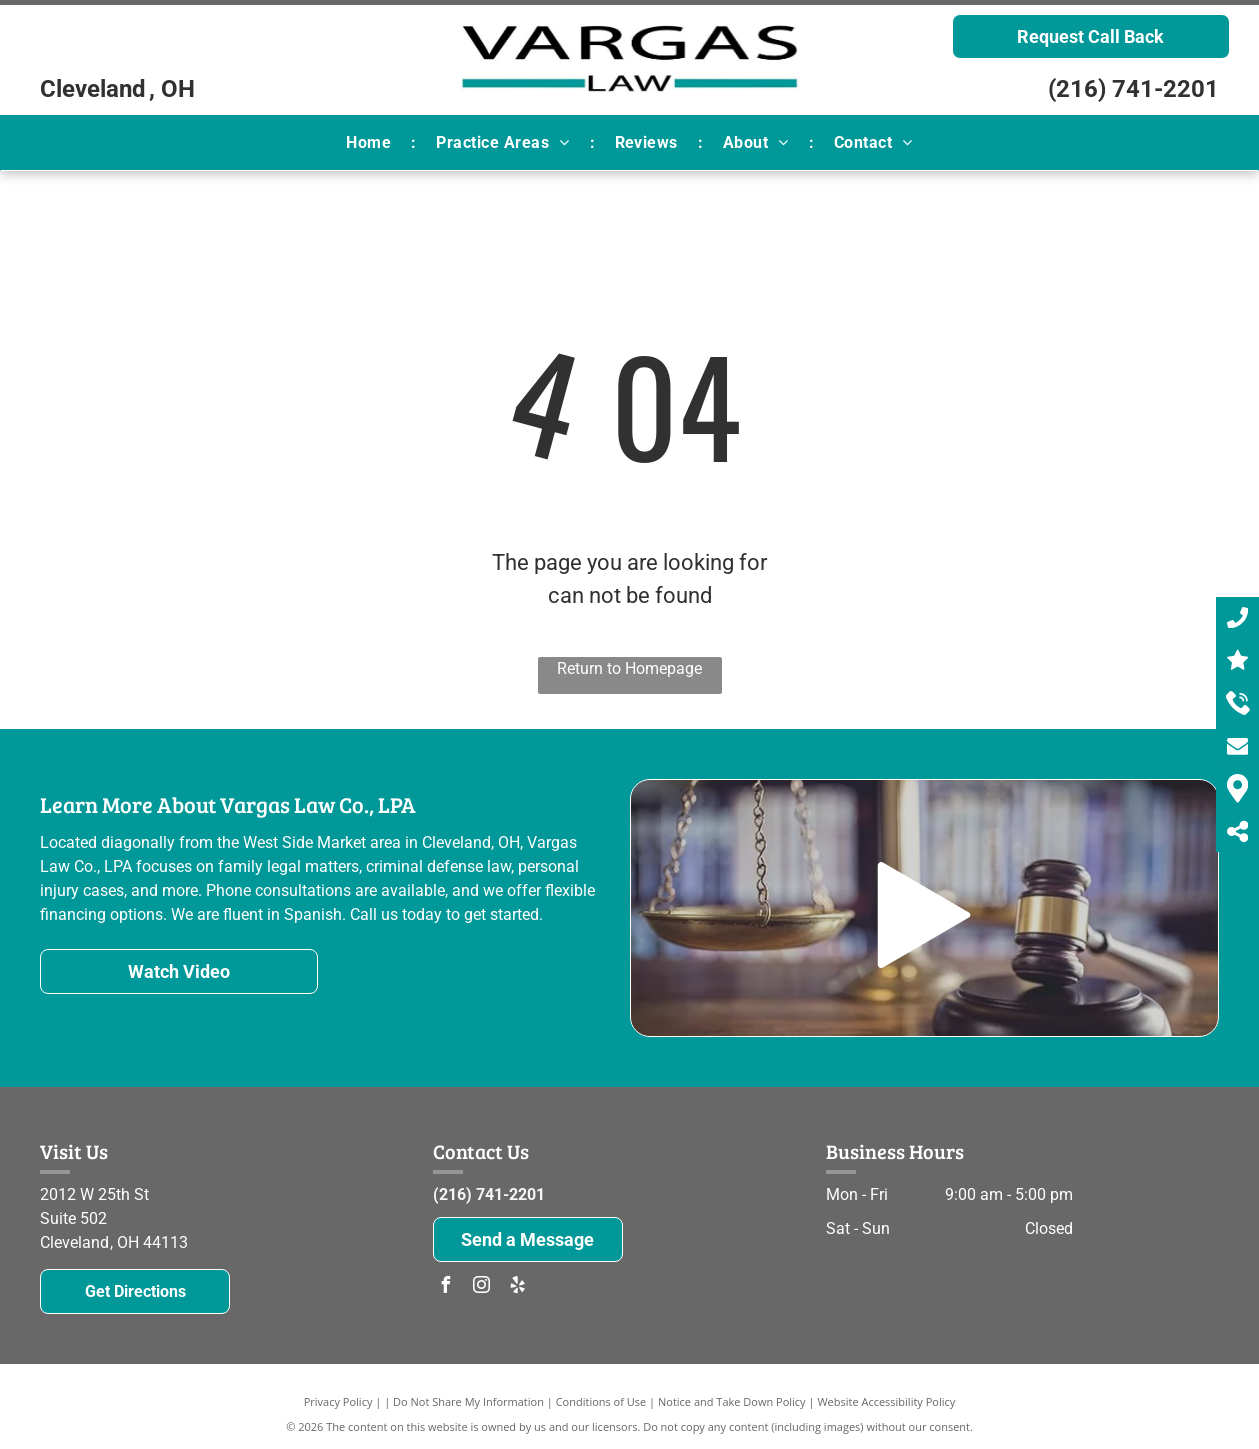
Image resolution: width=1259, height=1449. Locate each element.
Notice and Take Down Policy (732, 1401)
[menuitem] (371, 143)
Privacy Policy (338, 1401)
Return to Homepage (629, 668)
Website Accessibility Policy (886, 1401)
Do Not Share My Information (468, 1401)
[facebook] (446, 1287)
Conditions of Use (601, 1401)
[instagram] (482, 1287)
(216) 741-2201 (1133, 89)
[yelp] (518, 1287)
